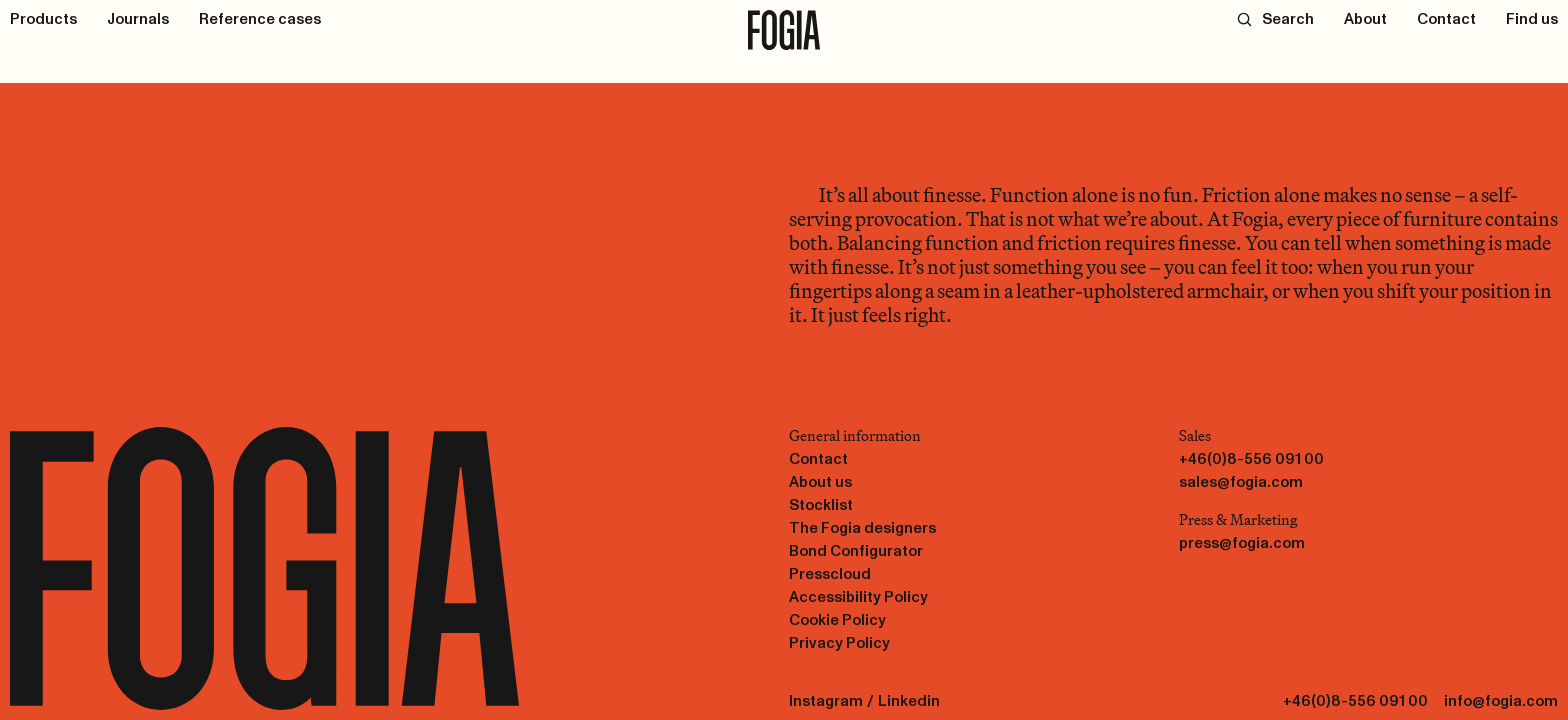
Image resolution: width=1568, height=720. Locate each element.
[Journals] (138, 19)
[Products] (43, 19)
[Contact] (1446, 19)
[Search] (1275, 19)
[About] (1365, 19)
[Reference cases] (260, 19)
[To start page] (784, 30)
